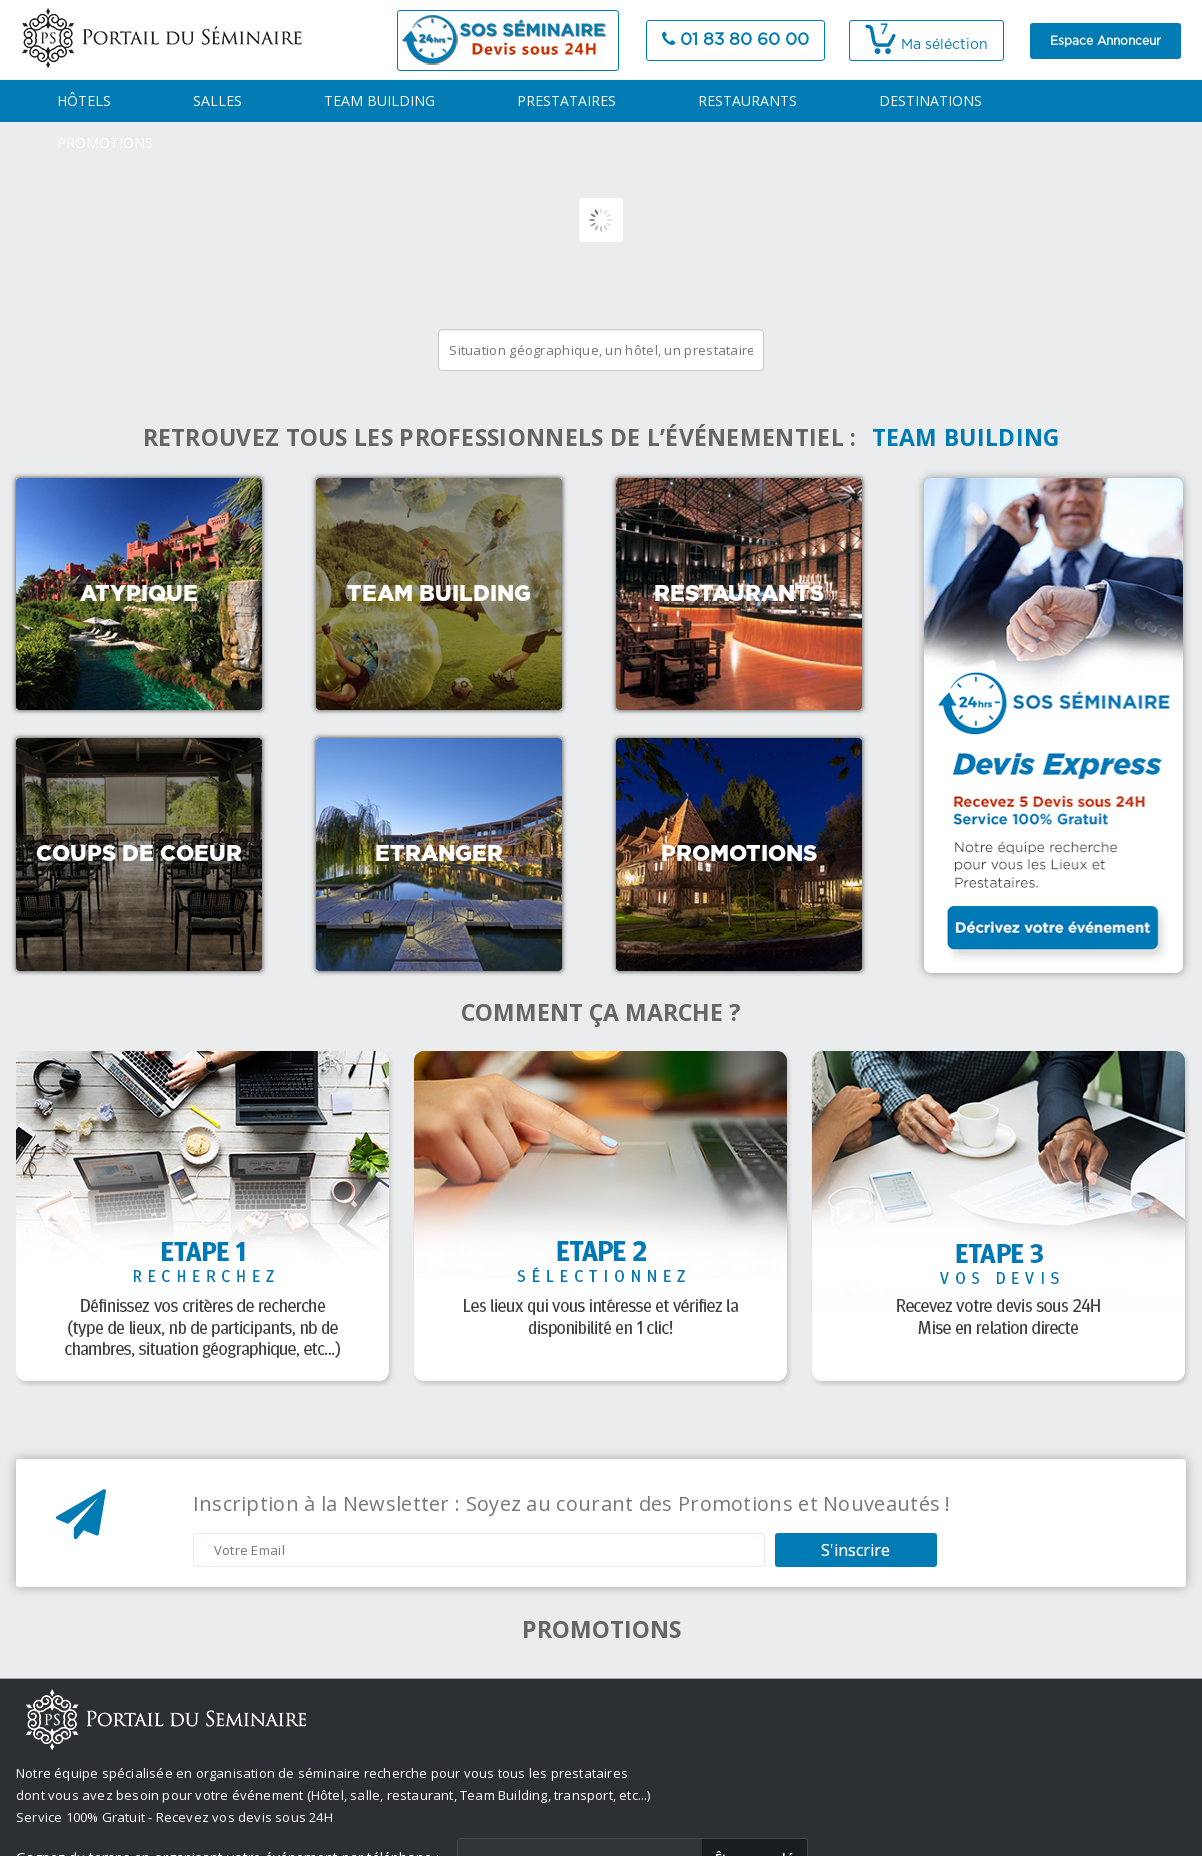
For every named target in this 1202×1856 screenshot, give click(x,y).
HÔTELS (84, 100)
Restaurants (739, 594)
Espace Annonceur (1105, 41)
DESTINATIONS (930, 100)
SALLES (217, 100)
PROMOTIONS (105, 142)
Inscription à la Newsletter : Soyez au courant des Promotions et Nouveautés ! (572, 1504)
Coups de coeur (139, 854)
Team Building (439, 594)
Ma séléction (926, 45)
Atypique (139, 594)
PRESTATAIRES (566, 100)
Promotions (739, 854)
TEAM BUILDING (379, 100)
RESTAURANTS (747, 100)
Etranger (439, 854)
